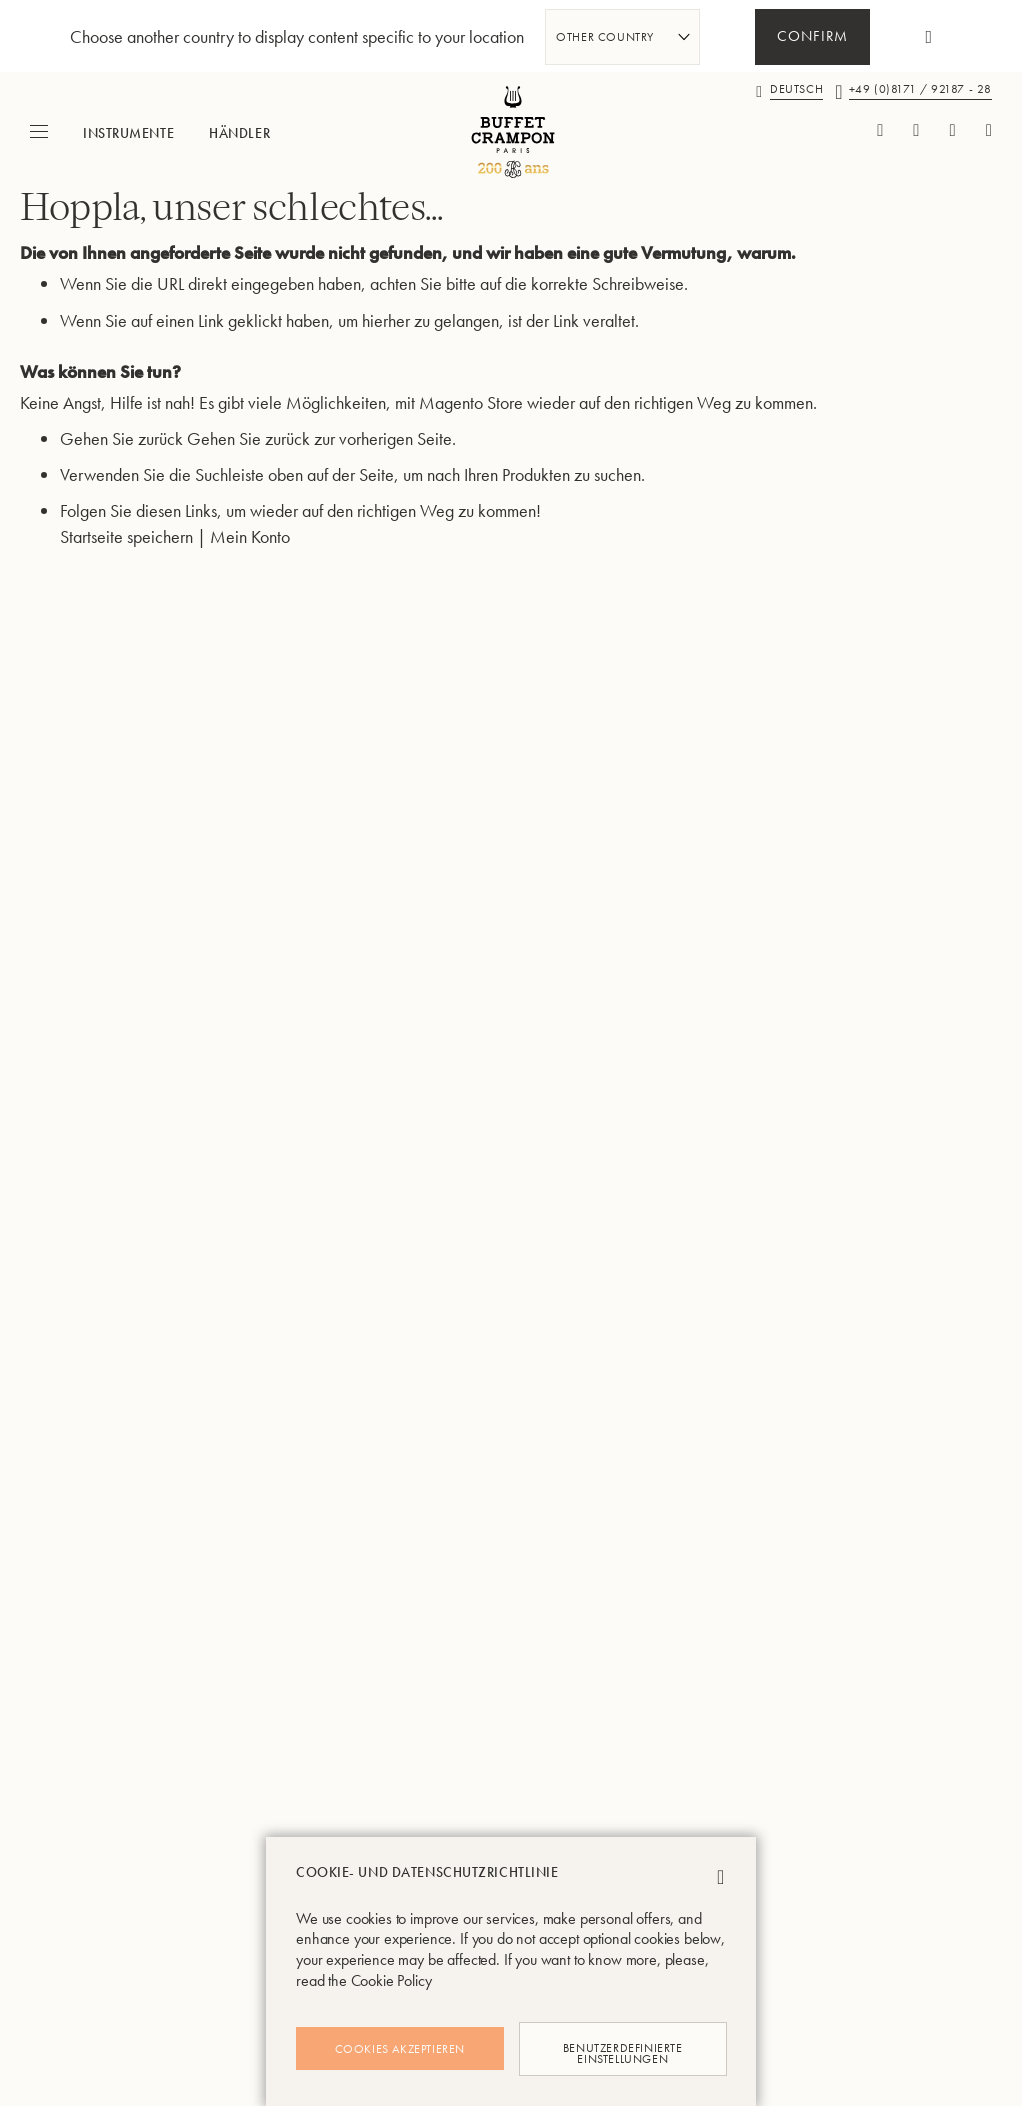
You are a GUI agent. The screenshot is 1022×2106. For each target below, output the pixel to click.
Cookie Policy (391, 1980)
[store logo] (511, 132)
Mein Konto (250, 561)
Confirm (812, 38)
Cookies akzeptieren (400, 2049)
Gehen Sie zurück (121, 463)
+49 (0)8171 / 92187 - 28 (920, 88)
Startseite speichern (126, 561)
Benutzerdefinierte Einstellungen (622, 2048)
